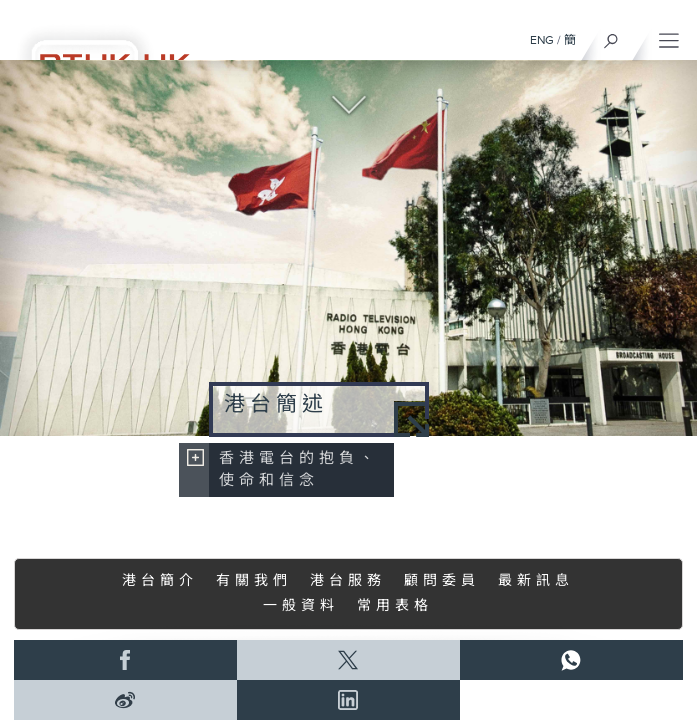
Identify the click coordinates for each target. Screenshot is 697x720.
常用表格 (395, 606)
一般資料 (301, 606)
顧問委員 (442, 581)
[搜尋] (611, 36)
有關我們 (254, 581)
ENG (542, 40)
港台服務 (348, 581)
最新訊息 (536, 581)
